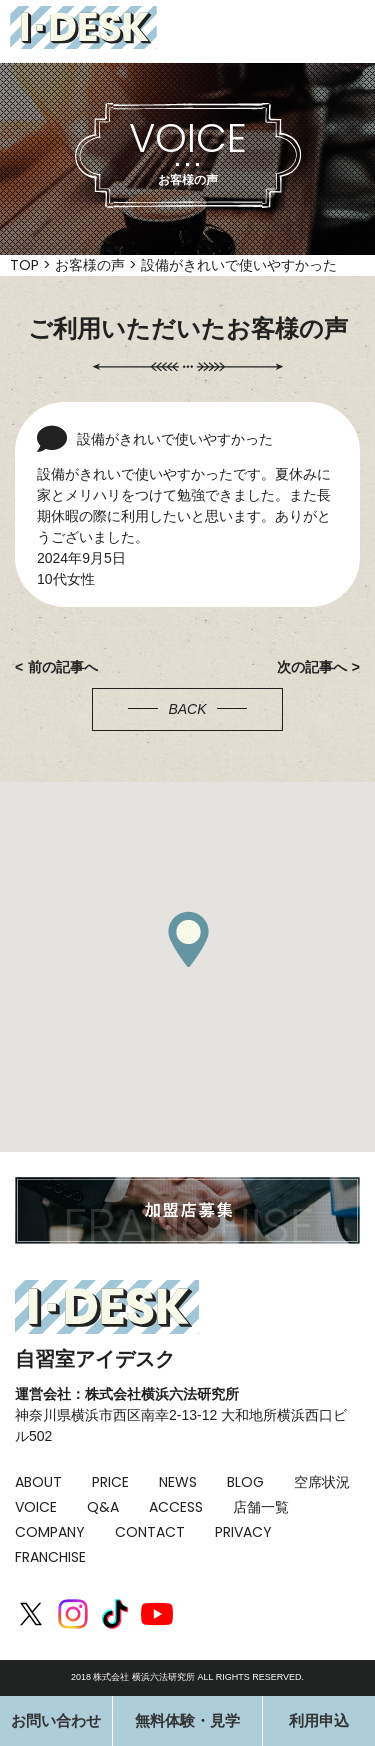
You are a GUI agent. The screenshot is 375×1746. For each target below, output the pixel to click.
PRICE (110, 1482)
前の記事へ (63, 667)
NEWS (178, 1482)
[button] (188, 939)
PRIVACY (243, 1532)
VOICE (36, 1507)
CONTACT (150, 1532)
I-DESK (83, 27)
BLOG (245, 1482)
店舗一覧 (261, 1507)
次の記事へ (312, 667)
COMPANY (50, 1532)
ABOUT (38, 1482)
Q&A (103, 1507)
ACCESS (176, 1507)
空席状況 (322, 1482)
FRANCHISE (50, 1557)
